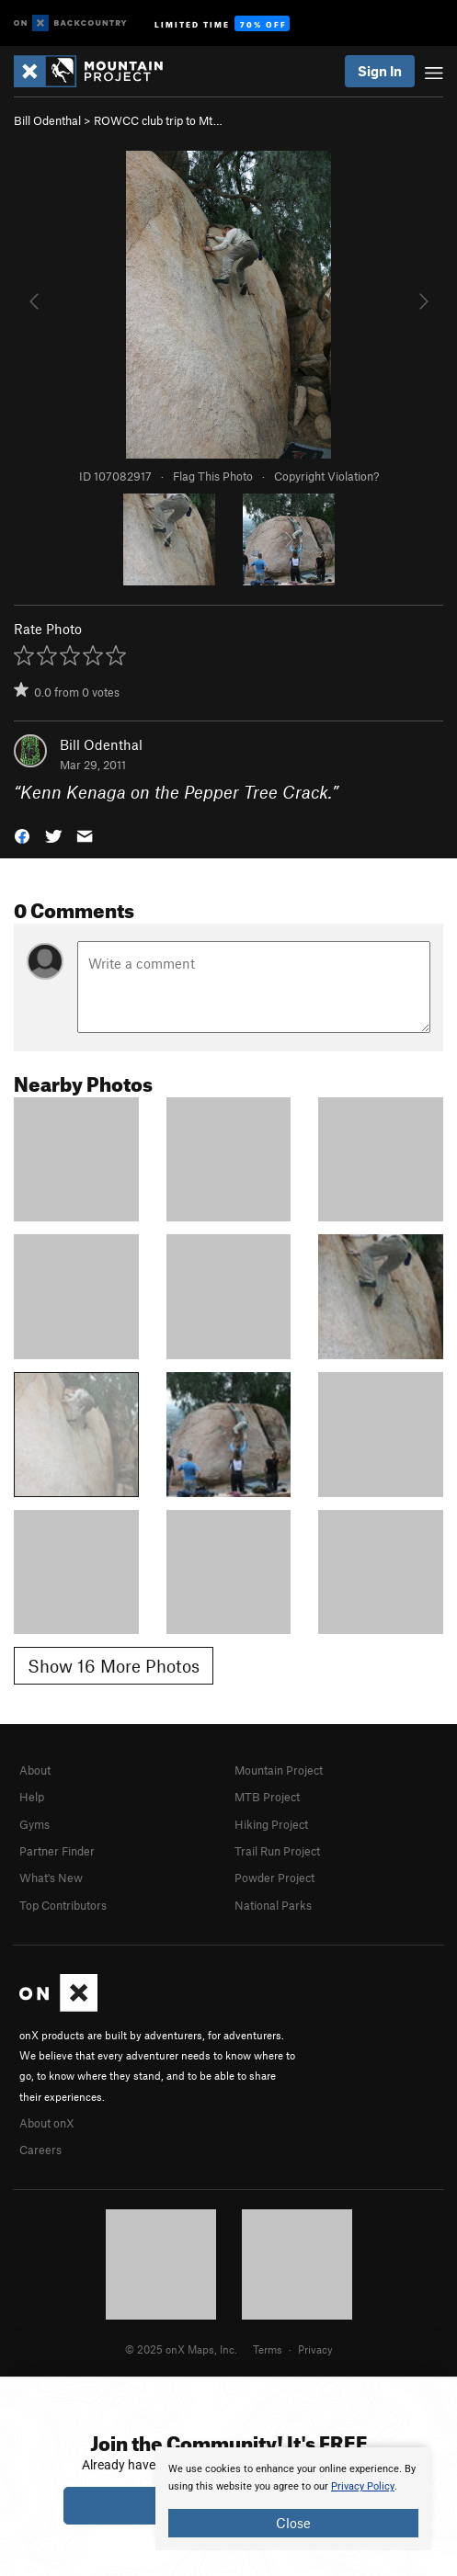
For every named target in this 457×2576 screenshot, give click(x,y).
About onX (46, 2123)
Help (31, 1796)
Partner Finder (57, 1851)
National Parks (273, 1905)
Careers (40, 2149)
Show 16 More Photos (114, 1665)
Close (293, 2522)
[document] (293, 2498)
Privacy (315, 2349)
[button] (22, 834)
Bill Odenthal (47, 120)
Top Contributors (63, 1905)
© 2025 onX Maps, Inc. (181, 2349)
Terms (267, 2349)
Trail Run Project (277, 1851)
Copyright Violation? (326, 476)
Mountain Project (278, 1770)
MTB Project (267, 1796)
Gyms (34, 1824)
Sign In (380, 70)
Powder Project (274, 1877)
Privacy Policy (362, 2486)
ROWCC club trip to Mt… (158, 120)
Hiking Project (271, 1824)
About (35, 1770)
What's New (51, 1877)
